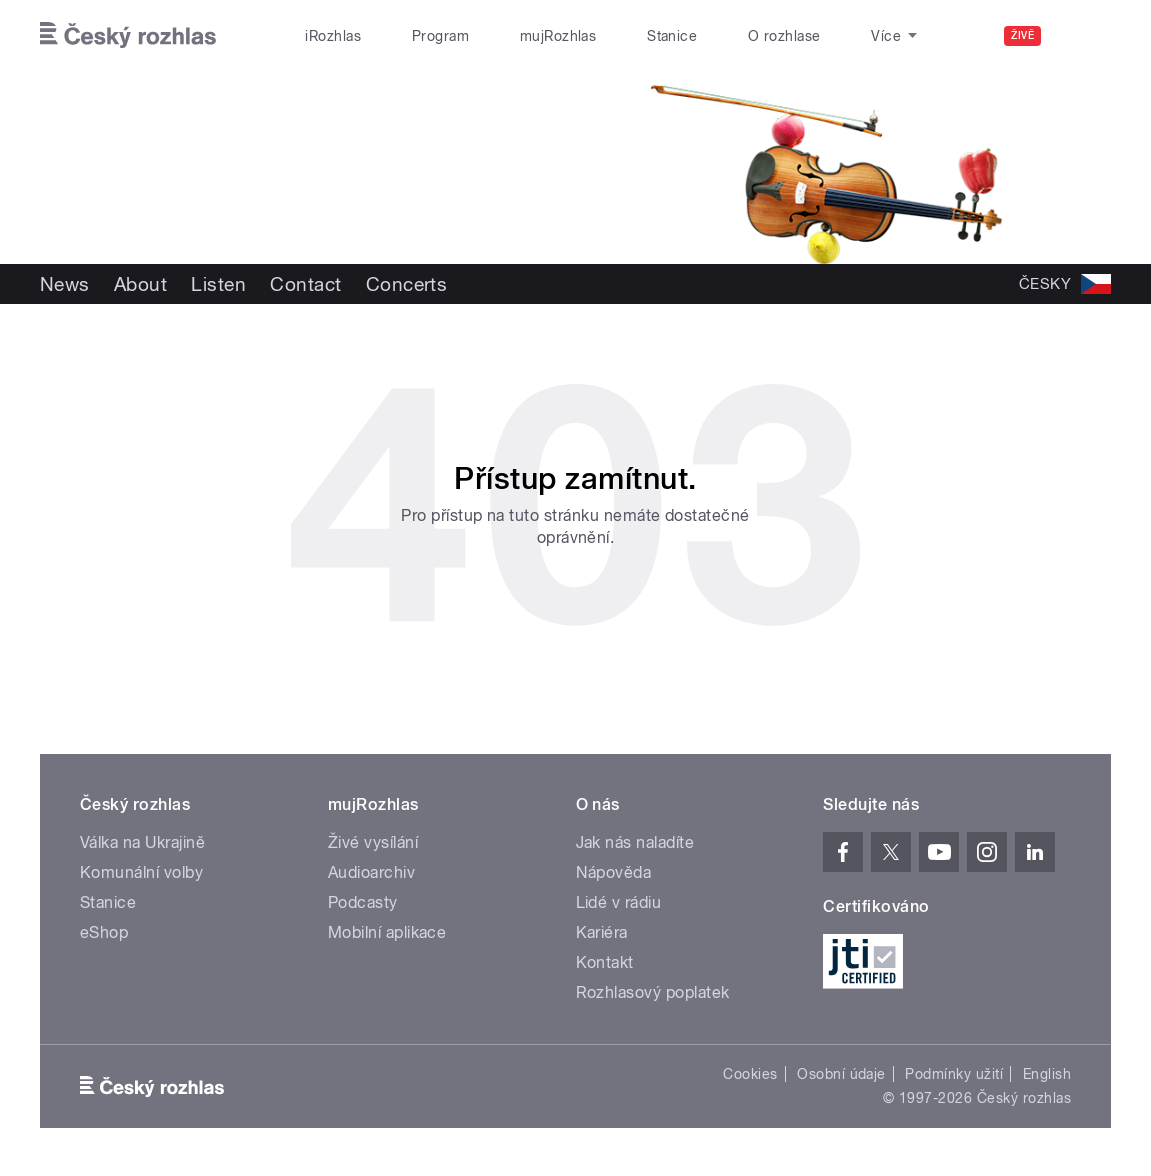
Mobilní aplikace (387, 932)
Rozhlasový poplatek (653, 992)
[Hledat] (1084, 36)
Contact (305, 284)
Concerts (407, 284)
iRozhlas (333, 36)
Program (440, 36)
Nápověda (614, 872)
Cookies (750, 1074)
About (140, 284)
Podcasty (363, 902)
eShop (104, 932)
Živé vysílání (373, 842)
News (65, 284)
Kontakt (605, 962)
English (1047, 1074)
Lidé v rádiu (619, 902)
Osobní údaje (841, 1074)
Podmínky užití (954, 1074)
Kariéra (602, 932)
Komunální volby (141, 872)
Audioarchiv (371, 872)
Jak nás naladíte (635, 842)
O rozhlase (784, 36)
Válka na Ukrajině (142, 842)
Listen (218, 284)
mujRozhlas (558, 36)
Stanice (672, 36)
